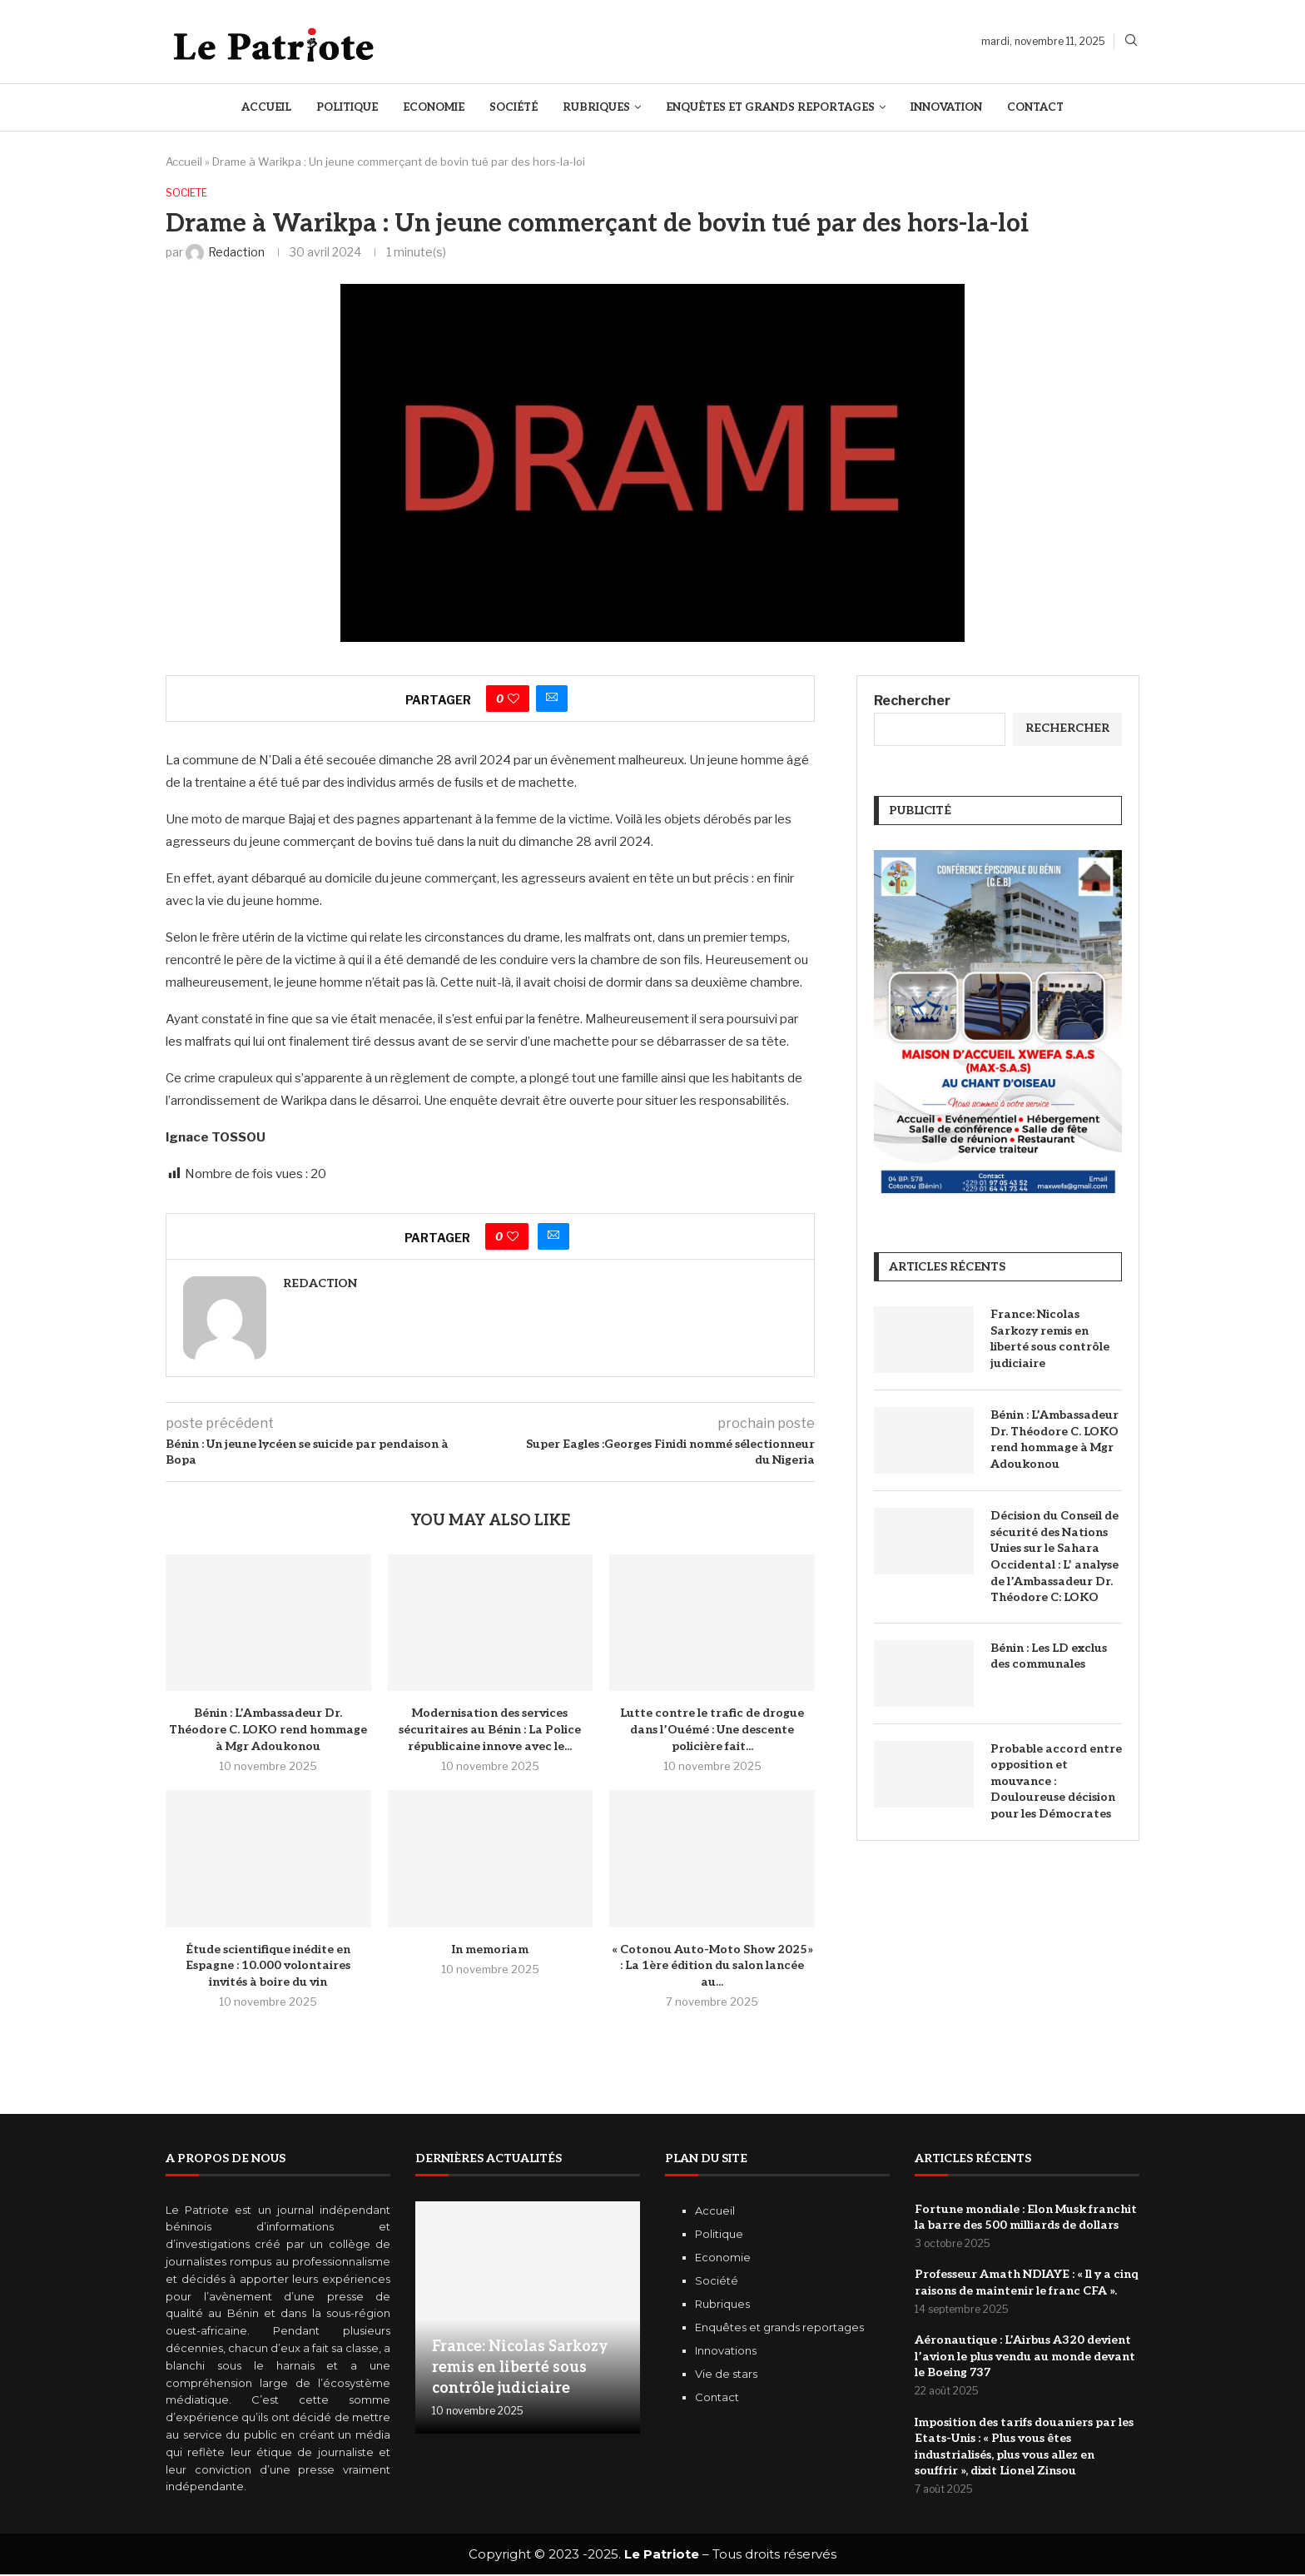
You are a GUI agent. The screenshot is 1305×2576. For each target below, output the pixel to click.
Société (513, 107)
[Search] (1131, 41)
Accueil (266, 107)
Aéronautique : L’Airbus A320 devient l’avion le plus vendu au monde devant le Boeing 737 (1025, 2358)
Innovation (946, 107)
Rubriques (596, 107)
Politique (347, 107)
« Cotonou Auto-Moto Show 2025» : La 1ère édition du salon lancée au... (712, 1966)
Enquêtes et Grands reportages (770, 107)
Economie (433, 107)
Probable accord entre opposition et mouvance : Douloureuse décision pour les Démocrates (1056, 1782)
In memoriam (490, 1950)
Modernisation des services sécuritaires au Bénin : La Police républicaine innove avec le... (490, 1731)
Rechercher (912, 701)
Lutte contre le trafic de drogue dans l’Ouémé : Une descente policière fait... (712, 1731)
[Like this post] (513, 699)
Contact (1035, 107)
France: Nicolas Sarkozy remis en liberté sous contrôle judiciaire (1049, 1339)
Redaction (320, 1284)
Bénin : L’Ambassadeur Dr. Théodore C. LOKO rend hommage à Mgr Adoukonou (268, 1731)
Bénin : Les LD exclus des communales (1048, 1657)
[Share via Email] (552, 699)
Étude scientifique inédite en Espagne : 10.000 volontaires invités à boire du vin (268, 1966)
